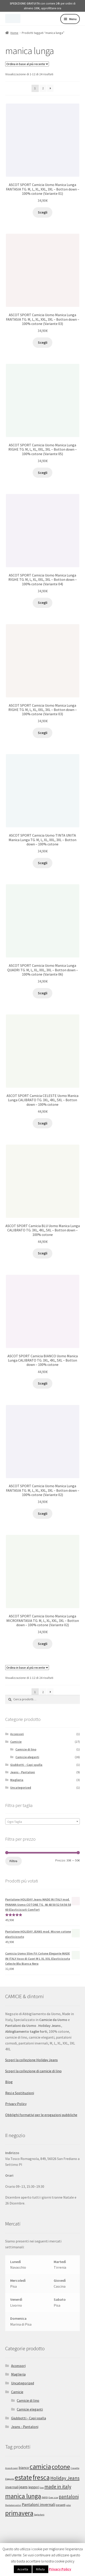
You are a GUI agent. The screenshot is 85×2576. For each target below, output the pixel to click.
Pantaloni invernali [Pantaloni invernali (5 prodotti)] (38, 2504)
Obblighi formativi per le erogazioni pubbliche (41, 2115)
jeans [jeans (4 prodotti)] (23, 2486)
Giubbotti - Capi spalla (26, 1765)
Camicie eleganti (27, 1757)
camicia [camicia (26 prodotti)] (40, 2466)
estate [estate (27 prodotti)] (23, 2477)
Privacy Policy (16, 2103)
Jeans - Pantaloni (22, 1772)
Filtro (13, 1861)
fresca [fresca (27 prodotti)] (41, 2477)
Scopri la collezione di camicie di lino (33, 2071)
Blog (9, 2082)
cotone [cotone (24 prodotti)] (61, 2467)
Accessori (17, 1734)
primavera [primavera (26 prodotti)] (19, 2513)
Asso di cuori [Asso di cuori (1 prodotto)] (11, 2468)
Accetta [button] (22, 2569)
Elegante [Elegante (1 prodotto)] (9, 2478)
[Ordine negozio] (27, 63)
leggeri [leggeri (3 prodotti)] (33, 2487)
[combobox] (42, 1821)
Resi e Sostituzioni (19, 2093)
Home (14, 33)
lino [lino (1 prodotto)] (42, 2487)
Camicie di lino (25, 1749)
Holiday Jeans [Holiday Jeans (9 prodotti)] (65, 2478)
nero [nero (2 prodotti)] (45, 2497)
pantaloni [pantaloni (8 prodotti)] (69, 2497)
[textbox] (42, 1821)
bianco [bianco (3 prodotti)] (24, 2467)
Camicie (16, 1742)
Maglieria (16, 1780)
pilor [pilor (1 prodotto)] (68, 2505)
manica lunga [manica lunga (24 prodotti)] (23, 2496)
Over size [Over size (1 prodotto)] (53, 2497)
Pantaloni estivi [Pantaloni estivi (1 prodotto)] (13, 2505)
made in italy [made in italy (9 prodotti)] (57, 2486)
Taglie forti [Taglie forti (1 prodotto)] (39, 2514)
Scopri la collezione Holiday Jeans (31, 2060)
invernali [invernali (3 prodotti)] (12, 2487)
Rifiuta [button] (40, 2569)
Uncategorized (20, 1788)
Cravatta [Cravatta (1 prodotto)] (75, 2468)
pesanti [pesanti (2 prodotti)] (61, 2505)
